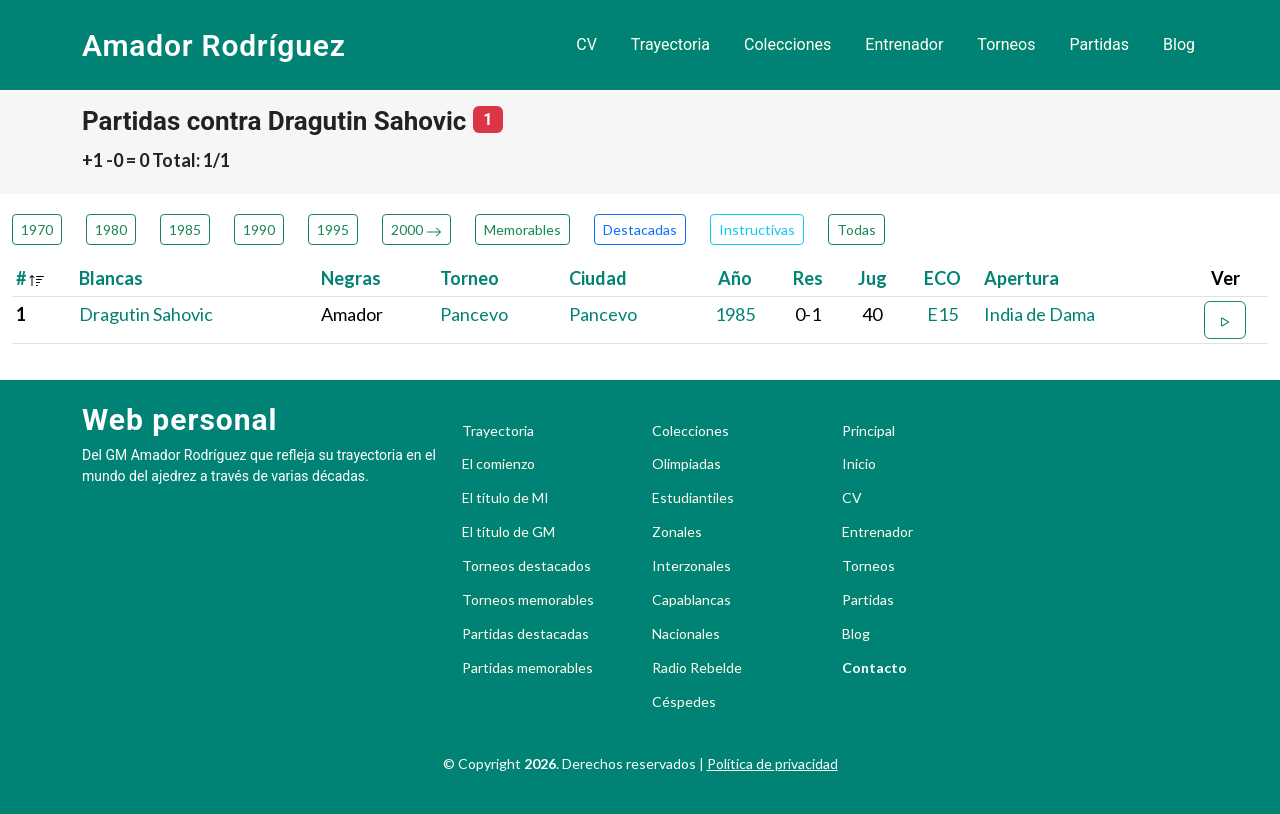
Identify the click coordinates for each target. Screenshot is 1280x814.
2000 (416, 229)
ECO (942, 278)
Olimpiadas (686, 464)
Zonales (677, 532)
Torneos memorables (528, 600)
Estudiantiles (693, 498)
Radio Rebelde (697, 668)
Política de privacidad (772, 763)
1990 (259, 229)
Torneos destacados (526, 566)
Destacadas (640, 229)
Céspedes (684, 702)
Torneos (1006, 44)
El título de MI (505, 498)
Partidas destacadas (525, 634)
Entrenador (904, 44)
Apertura (1021, 278)
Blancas (111, 278)
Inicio (859, 464)
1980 (111, 229)
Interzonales (691, 566)
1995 (333, 229)
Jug (872, 278)
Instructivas (757, 229)
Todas (856, 229)
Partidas (1099, 44)
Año (735, 278)
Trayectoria (670, 44)
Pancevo (474, 314)
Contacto (874, 668)
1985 (185, 229)
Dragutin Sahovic (146, 314)
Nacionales (686, 634)
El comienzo (498, 464)
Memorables (522, 229)
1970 (37, 229)
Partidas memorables (527, 668)
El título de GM (508, 532)
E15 (942, 314)
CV (586, 44)
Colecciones (787, 44)
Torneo (469, 278)
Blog (1179, 44)
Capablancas (691, 600)
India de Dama (1039, 314)
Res (808, 278)
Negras (351, 278)
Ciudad (598, 278)
